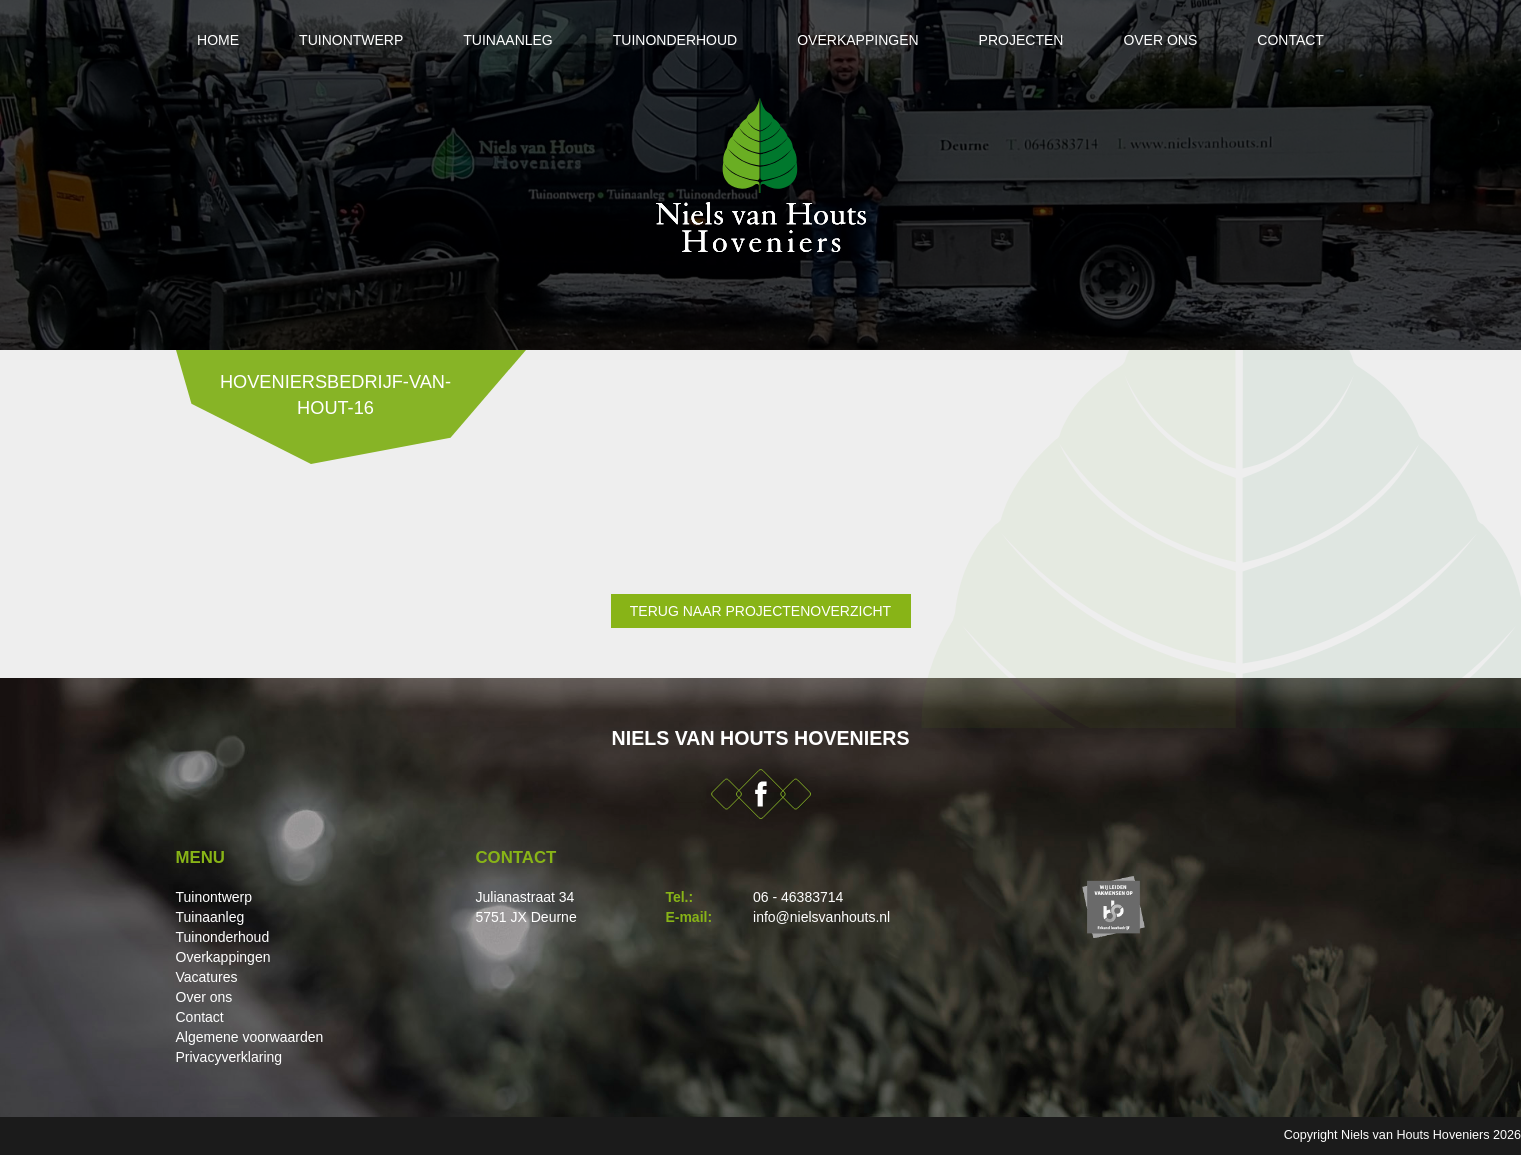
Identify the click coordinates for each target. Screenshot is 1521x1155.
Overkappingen (857, 40)
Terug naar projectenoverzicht (760, 611)
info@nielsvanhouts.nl (821, 917)
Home (218, 40)
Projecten (1021, 40)
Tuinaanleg (507, 40)
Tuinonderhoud (675, 40)
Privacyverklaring (229, 1057)
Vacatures (207, 977)
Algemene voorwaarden (250, 1037)
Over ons (1160, 40)
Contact (1290, 40)
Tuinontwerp (351, 40)
